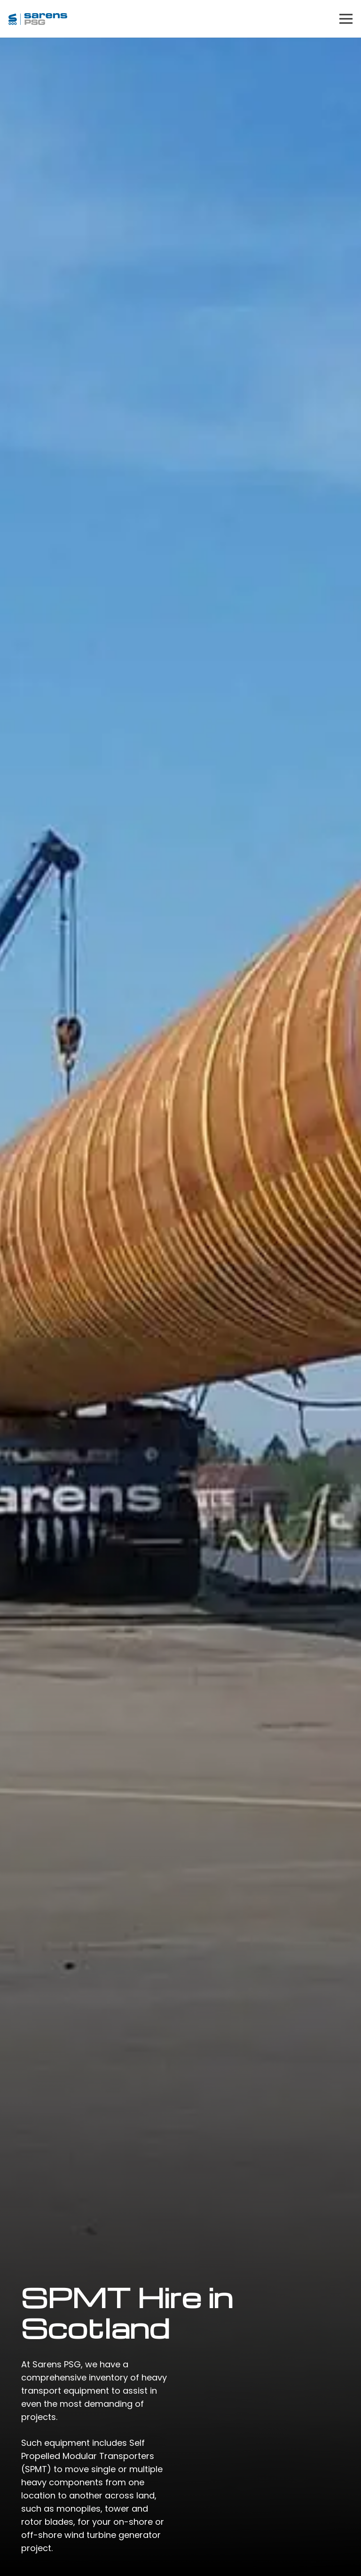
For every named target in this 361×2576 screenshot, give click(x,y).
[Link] (37, 19)
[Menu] (346, 19)
